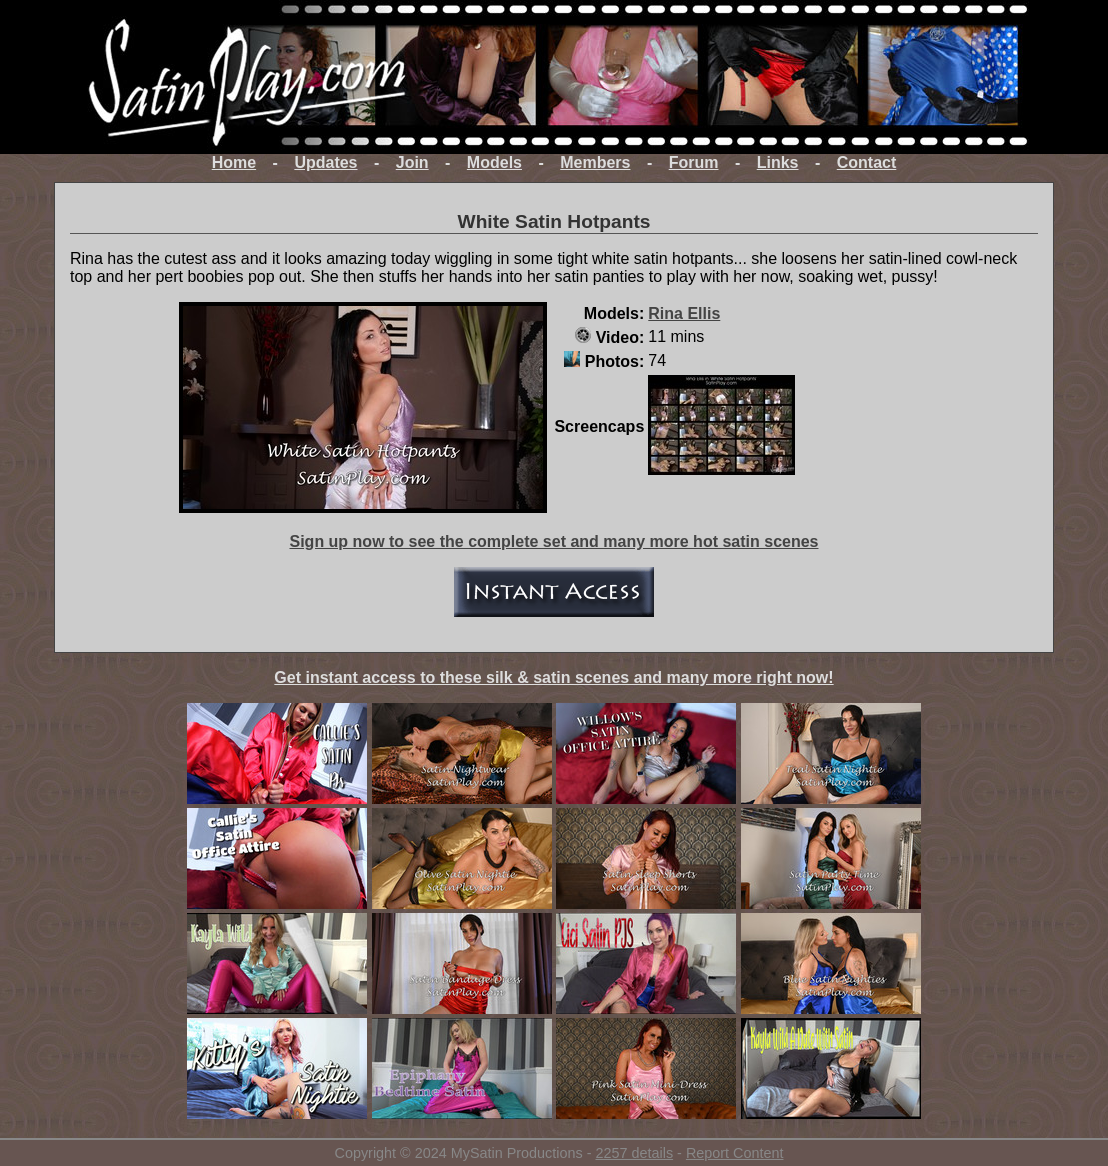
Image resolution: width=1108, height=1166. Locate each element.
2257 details (634, 1153)
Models (494, 162)
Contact (867, 162)
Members (595, 162)
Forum (694, 162)
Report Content (735, 1153)
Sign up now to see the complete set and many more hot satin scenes (553, 541)
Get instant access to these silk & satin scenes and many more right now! (553, 677)
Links (778, 162)
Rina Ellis (684, 313)
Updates (325, 162)
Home (234, 162)
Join (412, 162)
